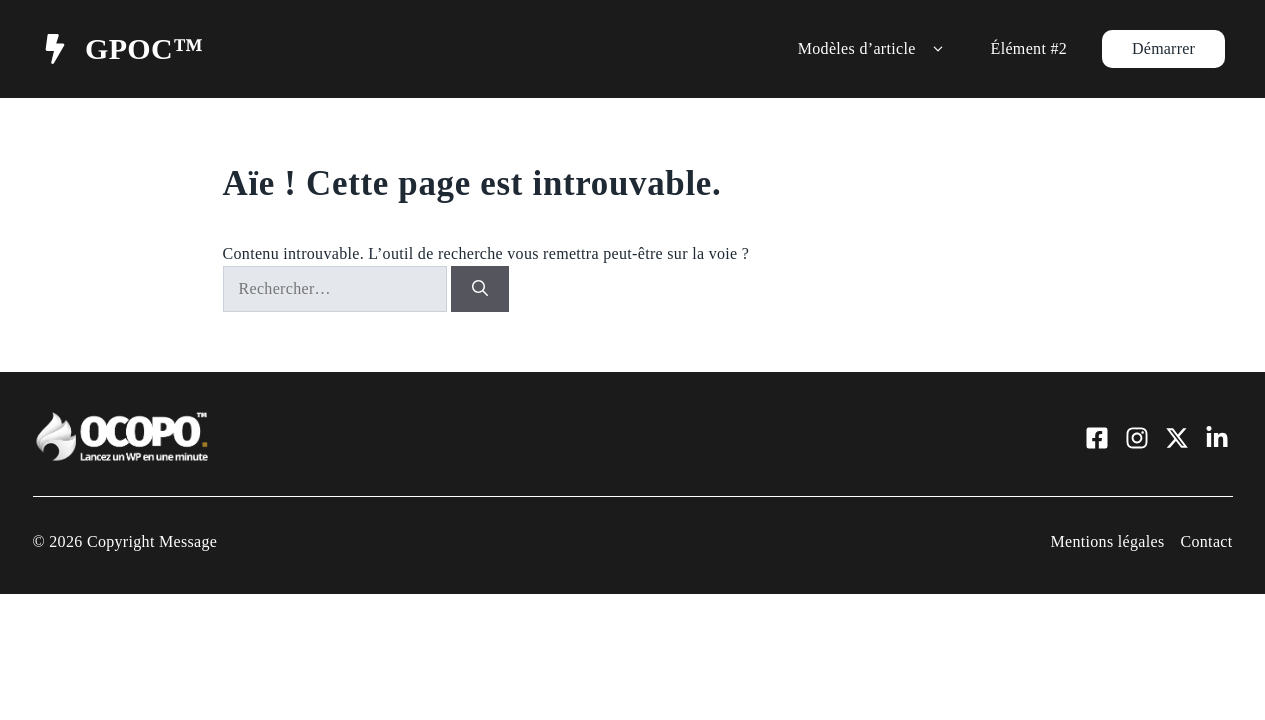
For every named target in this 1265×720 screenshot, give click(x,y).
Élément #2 (1029, 48)
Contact (1206, 541)
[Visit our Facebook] (1097, 438)
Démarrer (1163, 48)
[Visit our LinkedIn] (1217, 438)
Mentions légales (1107, 541)
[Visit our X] (1177, 438)
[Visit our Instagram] (1137, 438)
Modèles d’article (874, 49)
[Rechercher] (480, 289)
